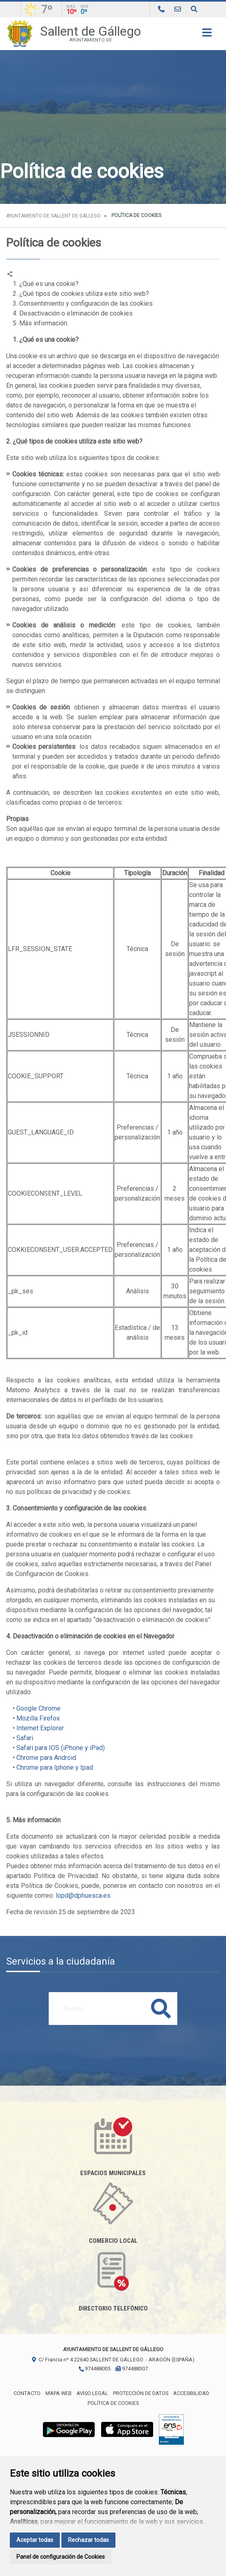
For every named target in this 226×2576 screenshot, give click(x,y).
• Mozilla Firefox (33, 1718)
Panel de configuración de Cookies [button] (60, 2556)
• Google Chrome (33, 1708)
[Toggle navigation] (207, 35)
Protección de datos (140, 2393)
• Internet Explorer (35, 1728)
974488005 (94, 2369)
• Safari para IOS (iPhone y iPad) (55, 1748)
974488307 (131, 2369)
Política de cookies (113, 2403)
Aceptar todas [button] (34, 2540)
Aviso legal (92, 2393)
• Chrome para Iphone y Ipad (49, 1767)
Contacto (27, 2393)
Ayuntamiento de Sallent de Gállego (53, 216)
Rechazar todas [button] (88, 2540)
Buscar (161, 2008)
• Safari (19, 1738)
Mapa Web (58, 2393)
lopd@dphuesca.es (83, 1895)
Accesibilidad (191, 2393)
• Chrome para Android (41, 1758)
